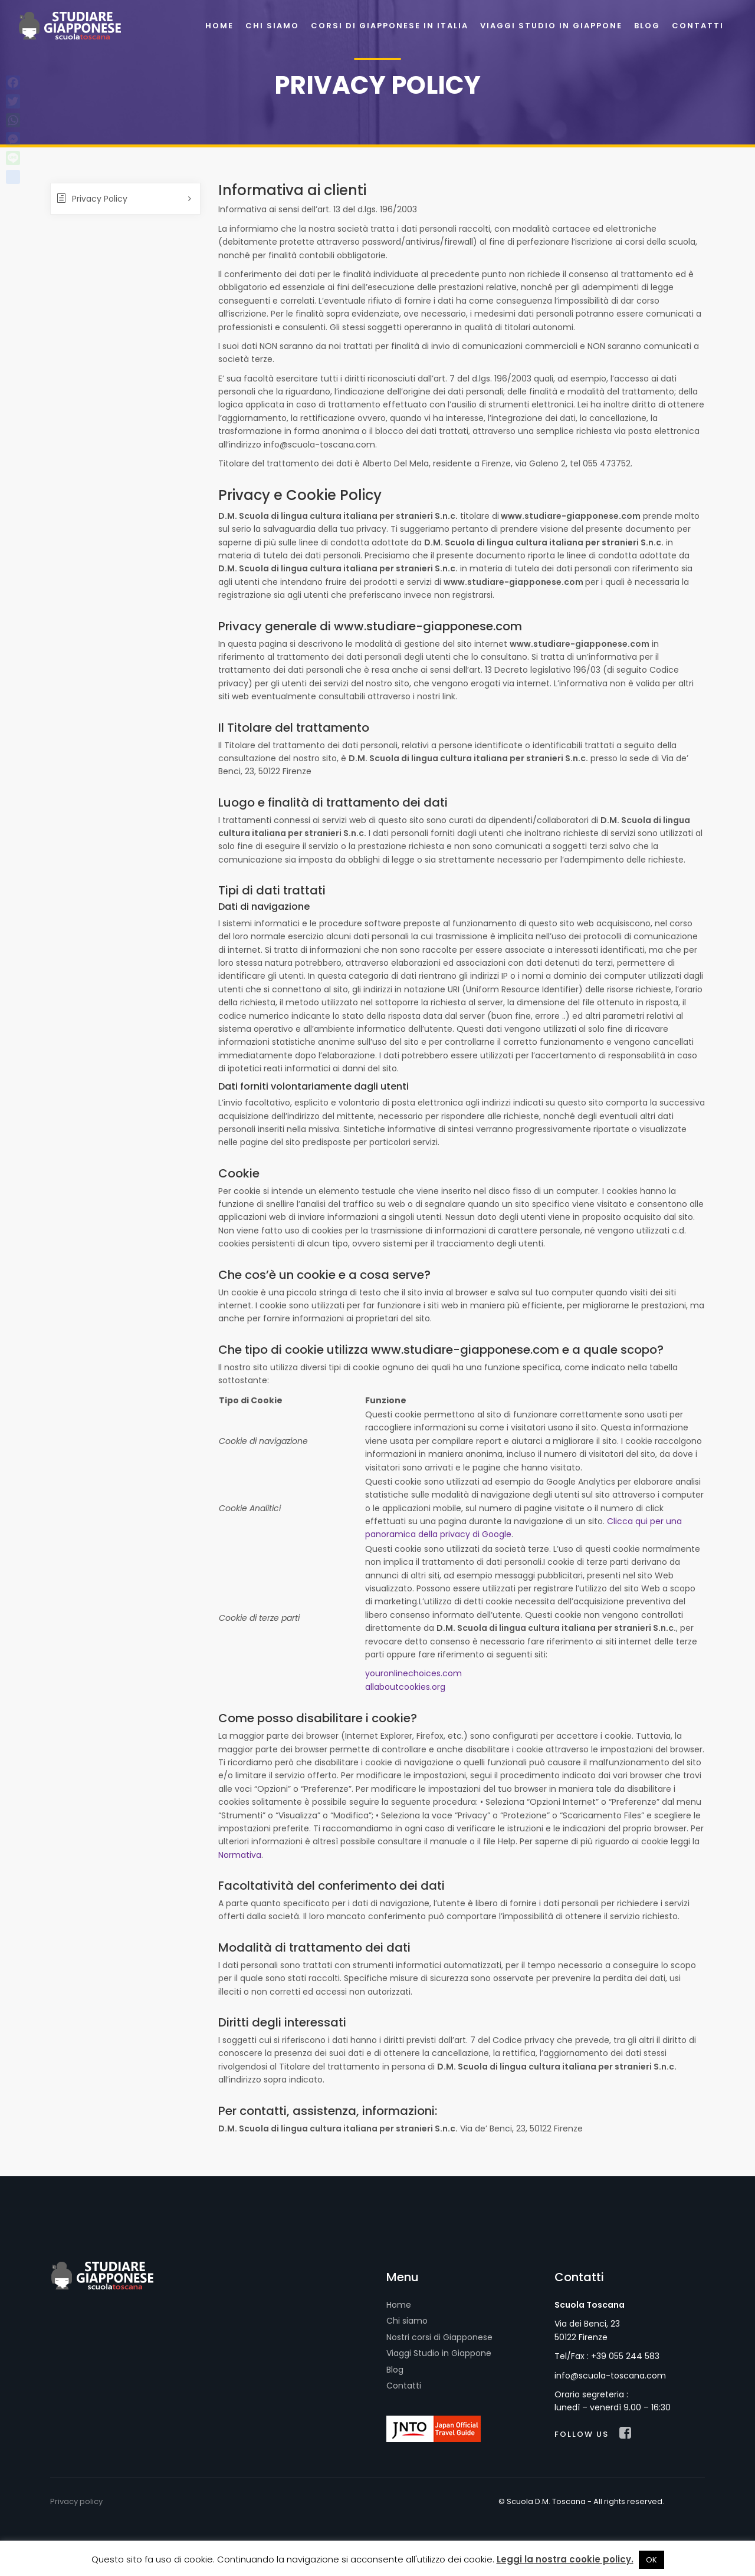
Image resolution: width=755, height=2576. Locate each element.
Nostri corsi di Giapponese (439, 2337)
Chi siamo (407, 2321)
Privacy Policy (92, 199)
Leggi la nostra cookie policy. (565, 2559)
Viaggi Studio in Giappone (438, 2353)
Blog (394, 2370)
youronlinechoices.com (413, 1673)
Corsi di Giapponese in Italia (389, 25)
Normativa (239, 1855)
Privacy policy (76, 2501)
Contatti (403, 2385)
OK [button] (651, 2559)
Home (398, 2305)
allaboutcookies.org (405, 1687)
